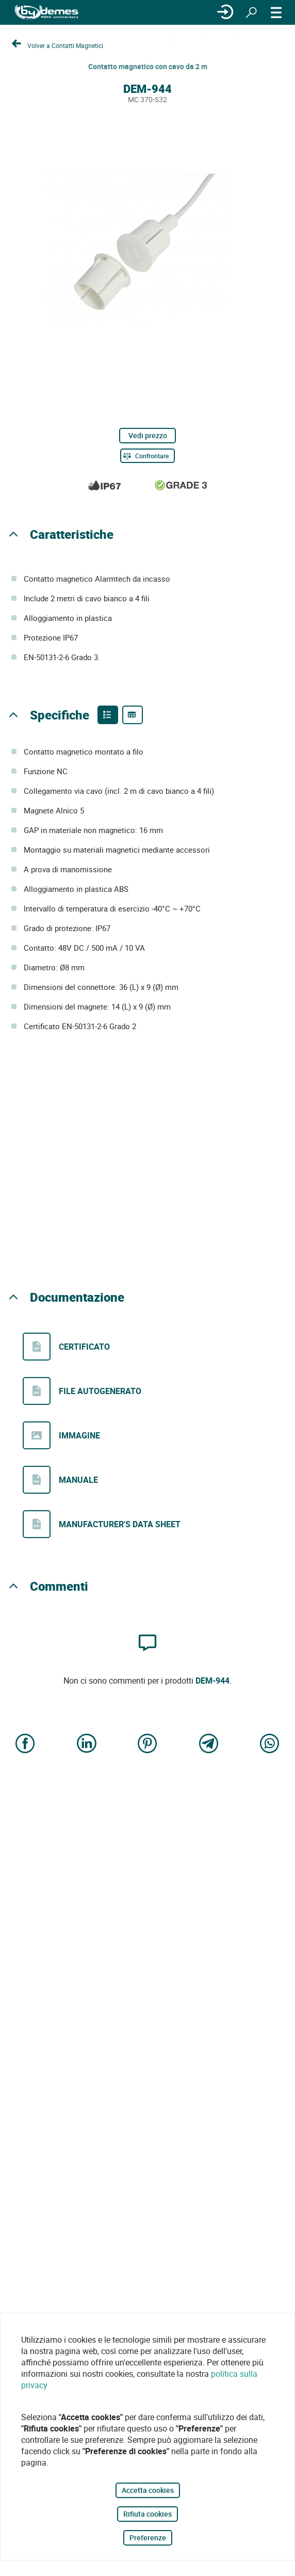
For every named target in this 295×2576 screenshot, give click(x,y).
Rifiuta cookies (147, 2514)
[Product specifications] (132, 715)
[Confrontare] (147, 456)
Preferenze (147, 2537)
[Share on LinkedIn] (86, 1744)
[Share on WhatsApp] (269, 1744)
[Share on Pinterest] (147, 1744)
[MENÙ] (276, 12)
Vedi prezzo (147, 435)
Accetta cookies (148, 2490)
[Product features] (107, 715)
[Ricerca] (251, 12)
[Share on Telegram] (208, 1744)
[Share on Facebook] (25, 1744)
